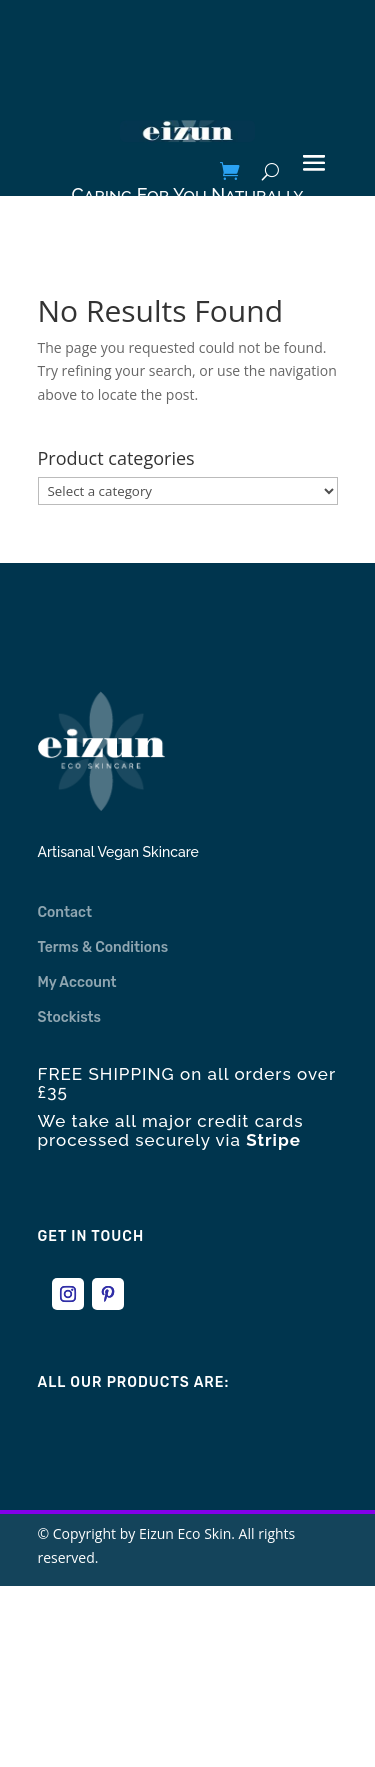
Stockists (70, 1017)
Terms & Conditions (103, 947)
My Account (77, 982)
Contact (65, 912)
